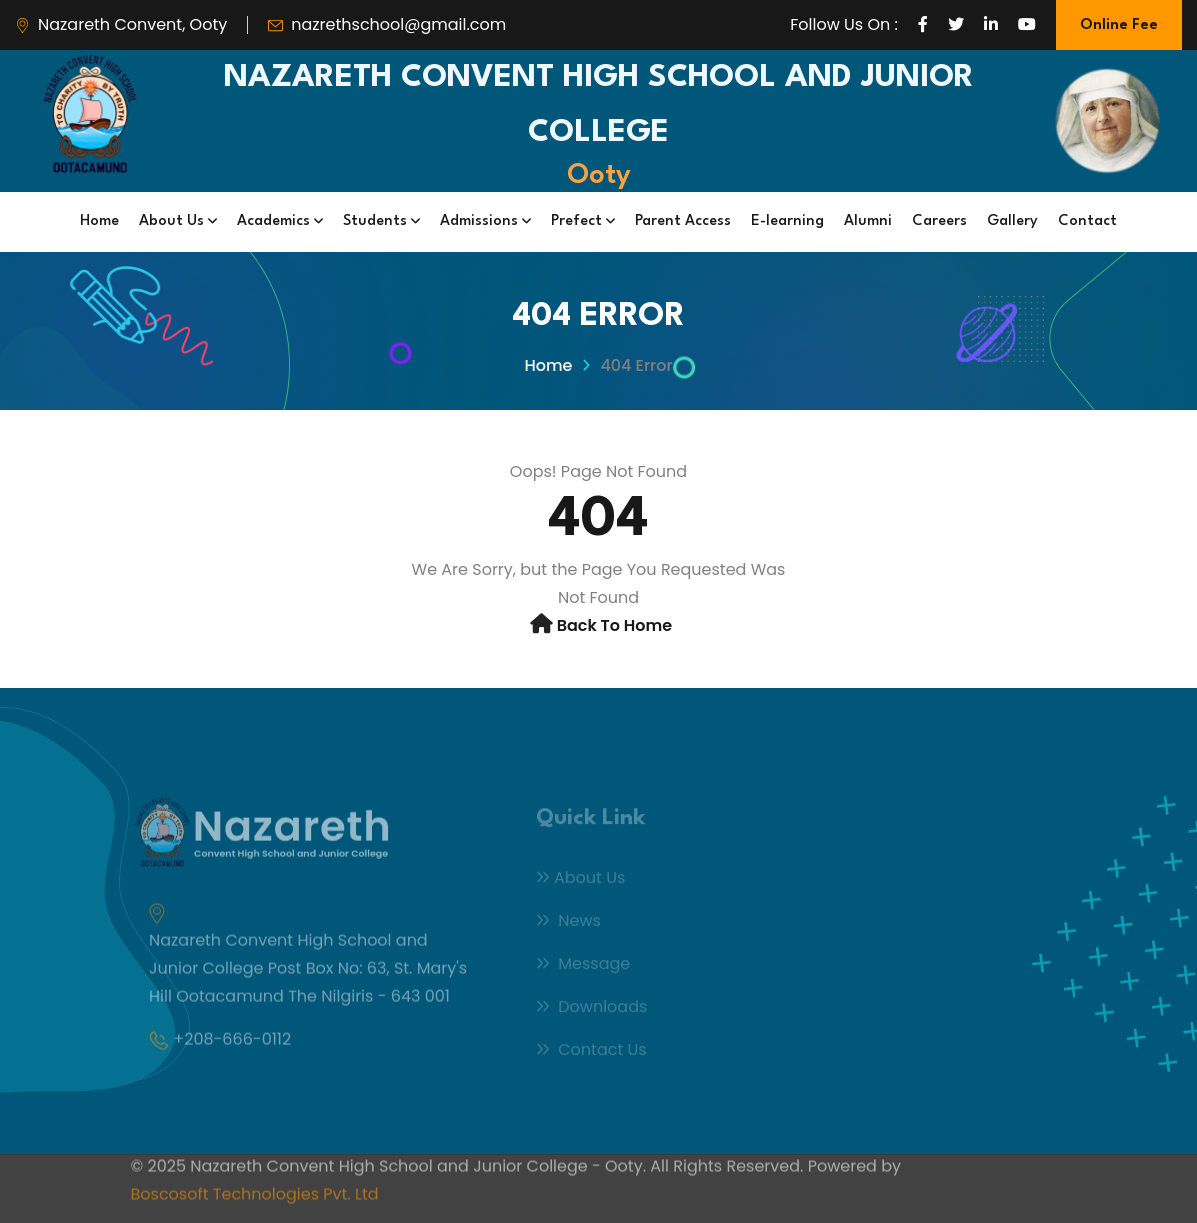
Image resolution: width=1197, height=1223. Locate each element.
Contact (1087, 221)
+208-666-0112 (232, 1045)
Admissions (485, 221)
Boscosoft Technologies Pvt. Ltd (255, 1187)
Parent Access (683, 221)
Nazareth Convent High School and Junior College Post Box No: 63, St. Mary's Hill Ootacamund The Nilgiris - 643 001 (308, 974)
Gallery (1012, 221)
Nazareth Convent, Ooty (132, 24)
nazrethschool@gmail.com (398, 24)
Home (99, 221)
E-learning (787, 221)
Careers (939, 221)
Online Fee (1119, 25)
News (568, 925)
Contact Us (591, 1054)
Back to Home (615, 625)
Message (583, 968)
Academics (280, 221)
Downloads (591, 1011)
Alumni (868, 221)
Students (381, 221)
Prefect (583, 221)
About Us (178, 221)
